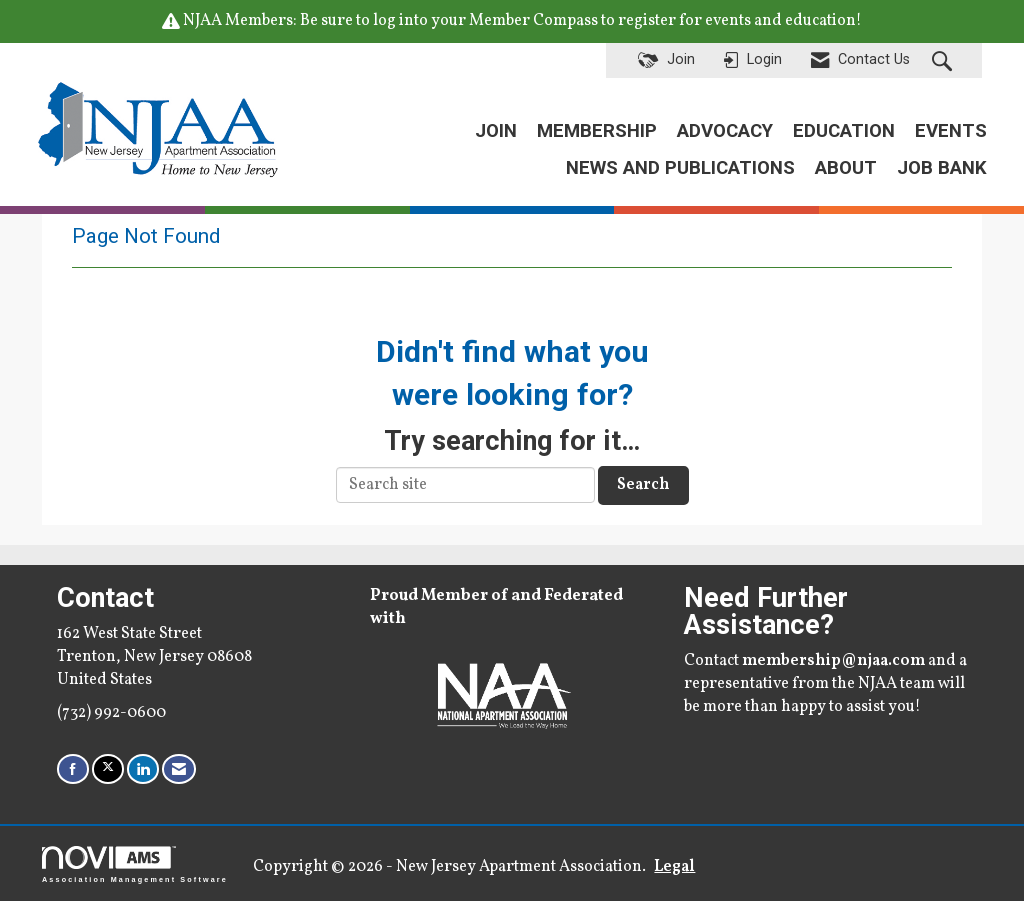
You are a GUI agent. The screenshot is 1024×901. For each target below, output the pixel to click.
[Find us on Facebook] (73, 768)
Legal (674, 867)
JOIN (496, 131)
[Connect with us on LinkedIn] (143, 768)
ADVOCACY (725, 131)
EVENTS (951, 131)
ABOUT (846, 168)
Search (643, 485)
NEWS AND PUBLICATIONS (680, 168)
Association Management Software (135, 864)
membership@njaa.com (833, 661)
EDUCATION (844, 131)
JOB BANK (942, 168)
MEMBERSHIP (597, 131)
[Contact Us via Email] (179, 768)
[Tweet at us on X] (108, 768)
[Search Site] (944, 61)
